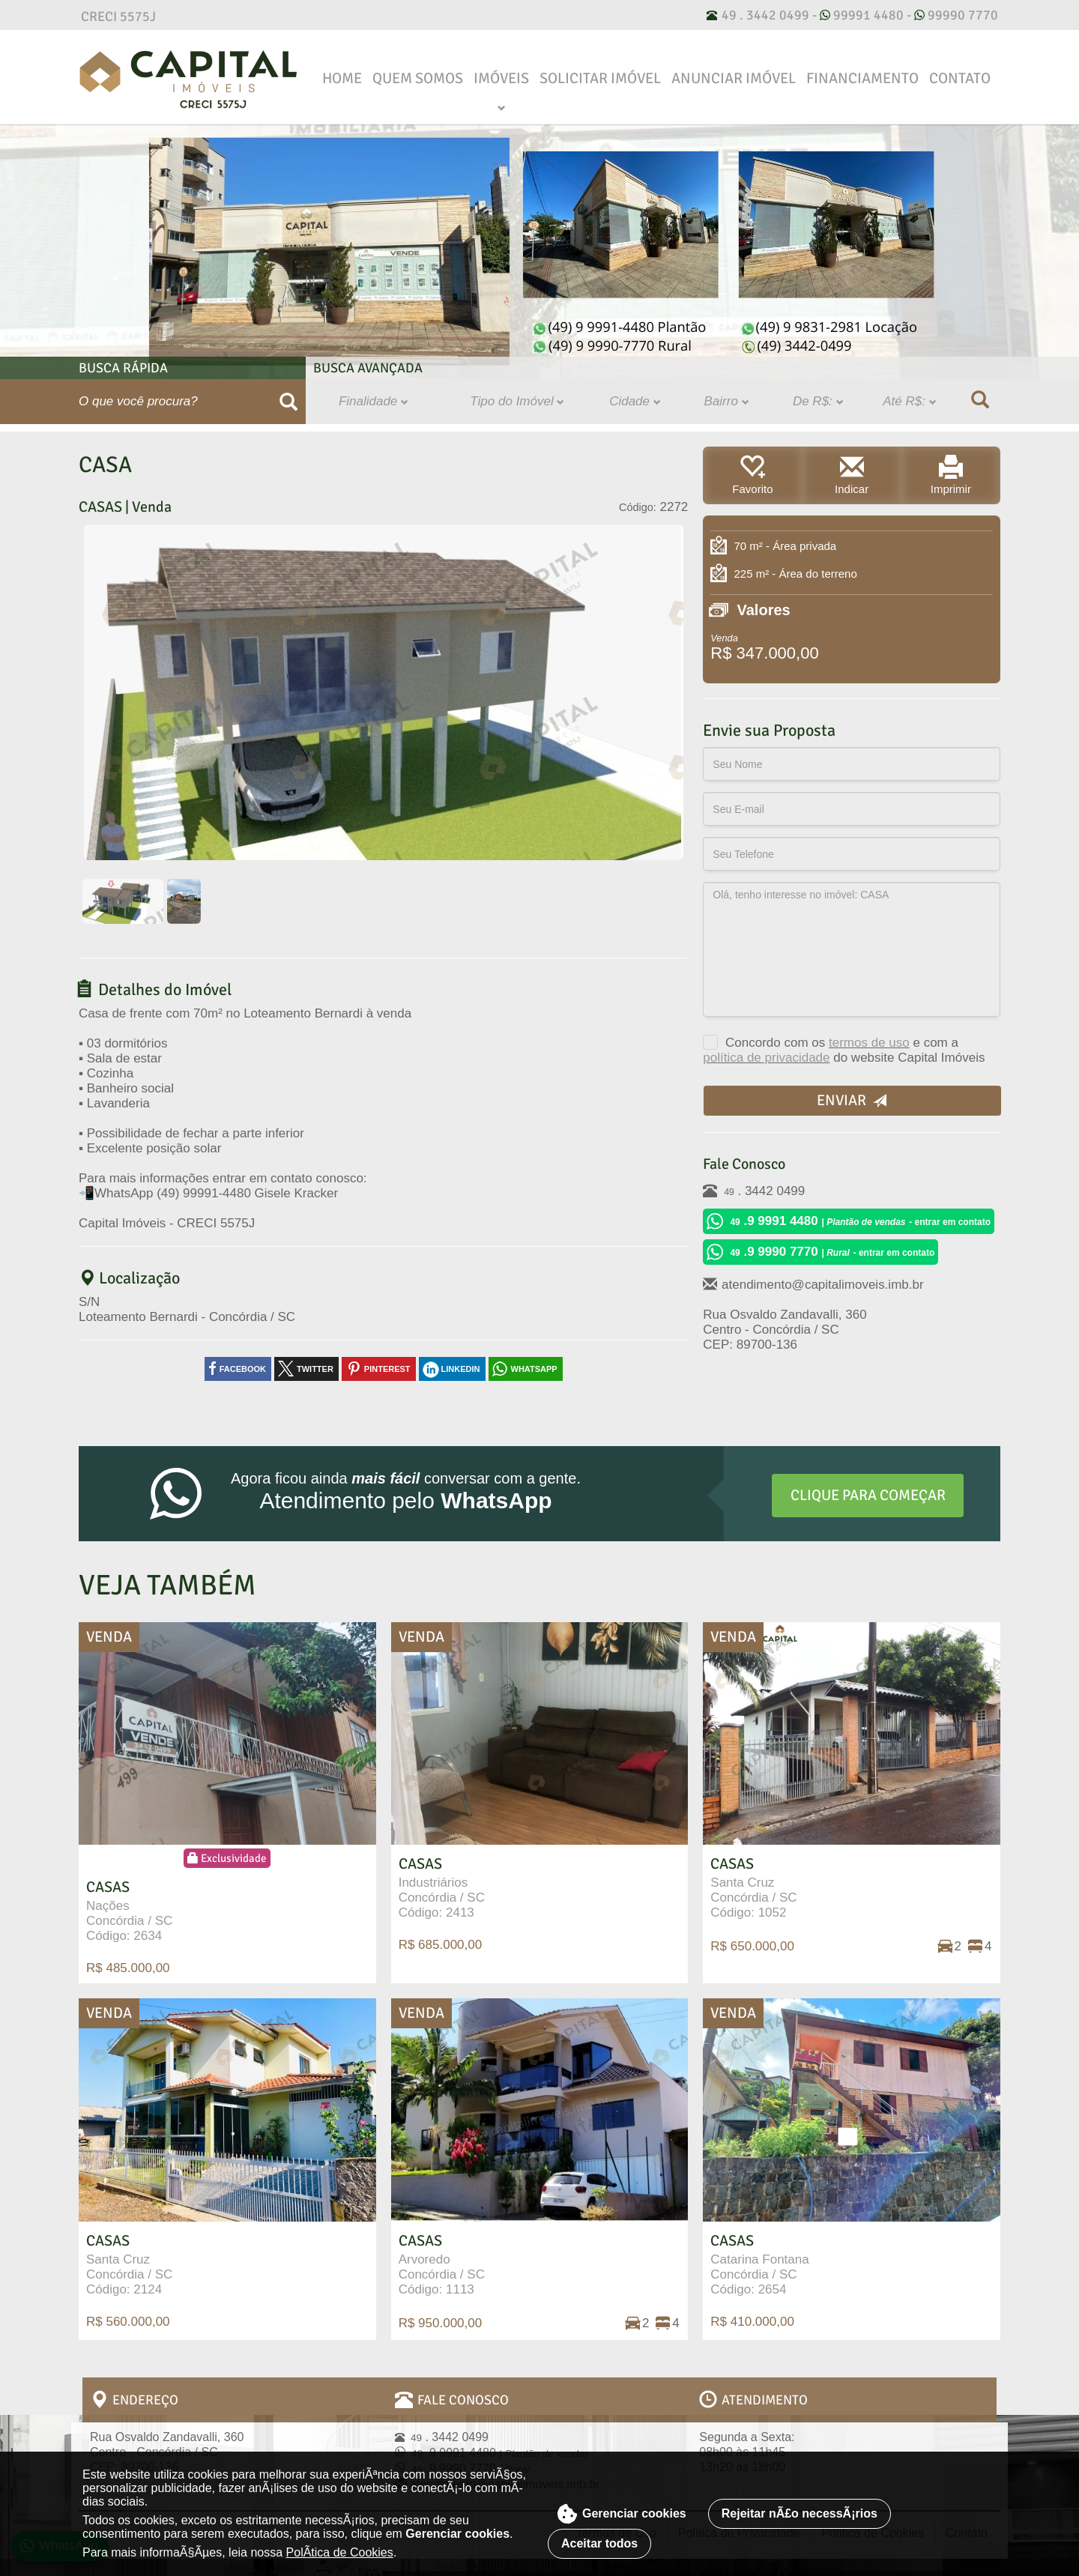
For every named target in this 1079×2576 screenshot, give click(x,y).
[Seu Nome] (851, 764)
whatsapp (534, 1368)
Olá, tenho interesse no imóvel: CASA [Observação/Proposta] (851, 949)
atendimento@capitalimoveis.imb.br (813, 1284)
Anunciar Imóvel (733, 78)
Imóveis (501, 78)
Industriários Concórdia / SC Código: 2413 (442, 1888)
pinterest (387, 1368)
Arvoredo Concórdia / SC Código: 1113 (442, 2265)
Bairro (726, 401)
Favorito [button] (752, 474)
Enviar (851, 1100)
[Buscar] (289, 401)
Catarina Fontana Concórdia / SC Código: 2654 (759, 2265)
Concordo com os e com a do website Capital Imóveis (844, 1048)
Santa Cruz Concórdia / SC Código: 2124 (129, 2265)
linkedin (460, 1368)
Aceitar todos (599, 2543)
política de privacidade (766, 1057)
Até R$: (909, 401)
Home (342, 78)
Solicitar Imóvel (600, 78)
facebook (243, 1368)
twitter (315, 1368)
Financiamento (862, 78)
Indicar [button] (851, 475)
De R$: (818, 401)
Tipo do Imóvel (517, 401)
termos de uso (869, 1042)
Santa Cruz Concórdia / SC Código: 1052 (753, 1888)
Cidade (635, 401)
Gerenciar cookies (621, 2513)
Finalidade (373, 401)
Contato (960, 78)
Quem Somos (417, 78)
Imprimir (950, 475)
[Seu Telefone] (851, 854)
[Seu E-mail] (851, 809)
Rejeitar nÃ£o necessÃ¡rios (799, 2513)
